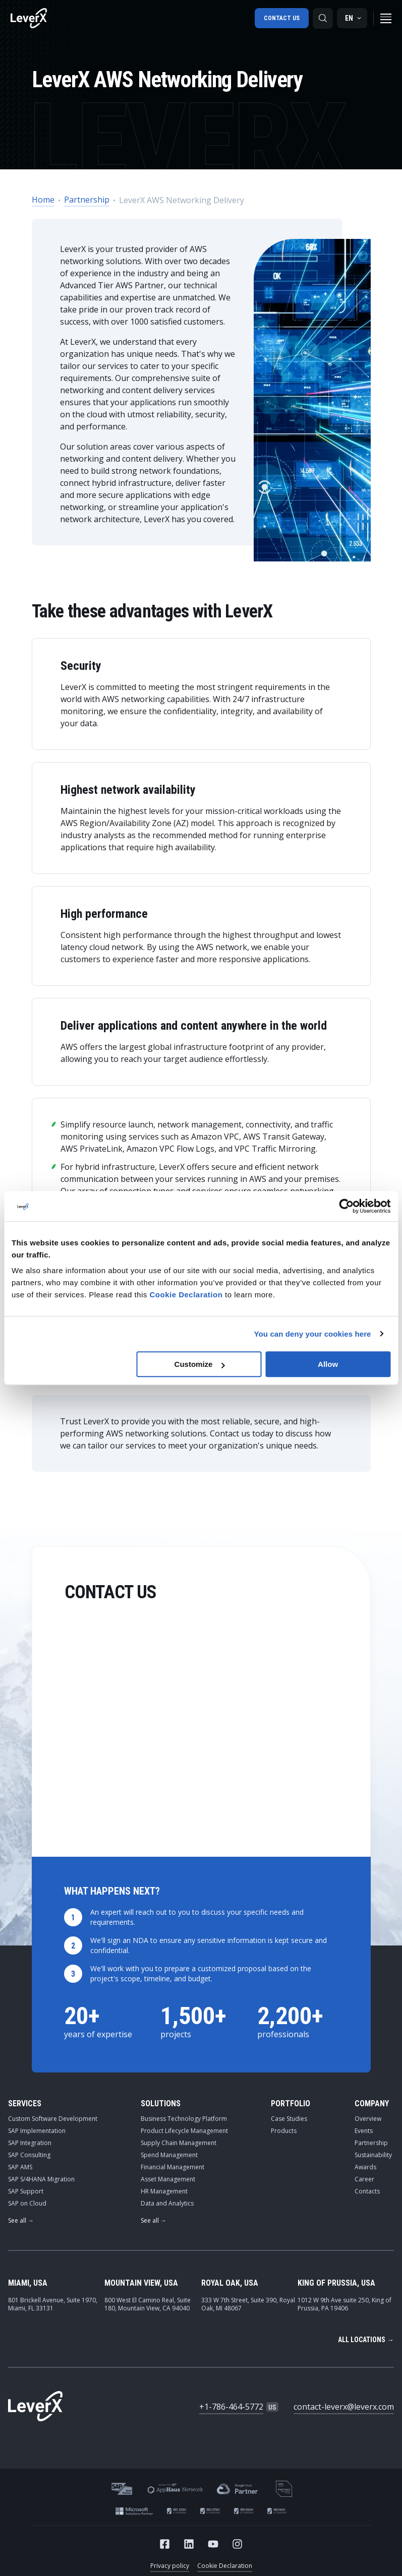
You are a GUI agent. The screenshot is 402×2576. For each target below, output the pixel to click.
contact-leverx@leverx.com (344, 2406)
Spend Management (169, 2155)
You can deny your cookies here (312, 1334)
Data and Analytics (167, 2203)
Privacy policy (169, 2565)
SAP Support (25, 2191)
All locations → (366, 2340)
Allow (328, 1364)
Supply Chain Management (178, 2143)
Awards (365, 2167)
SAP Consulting (29, 2155)
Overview (368, 2118)
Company (372, 2103)
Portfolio (290, 2103)
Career (364, 2179)
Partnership (86, 199)
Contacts (367, 2191)
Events (364, 2130)
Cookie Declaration (224, 2565)
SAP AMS (20, 2167)
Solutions (161, 2103)
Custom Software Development (52, 2118)
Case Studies (289, 2118)
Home (43, 199)
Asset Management (168, 2179)
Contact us (281, 18)
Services (24, 2103)
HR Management (164, 2191)
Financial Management (172, 2167)
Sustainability (373, 2155)
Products (284, 2130)
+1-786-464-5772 (231, 2406)
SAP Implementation (37, 2130)
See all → (21, 2220)
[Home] (28, 18)
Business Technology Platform (184, 2118)
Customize (200, 1364)
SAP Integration (29, 2143)
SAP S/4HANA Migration (41, 2179)
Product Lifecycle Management (184, 2130)
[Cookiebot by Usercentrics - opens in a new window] (346, 1206)
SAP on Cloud (27, 2203)
